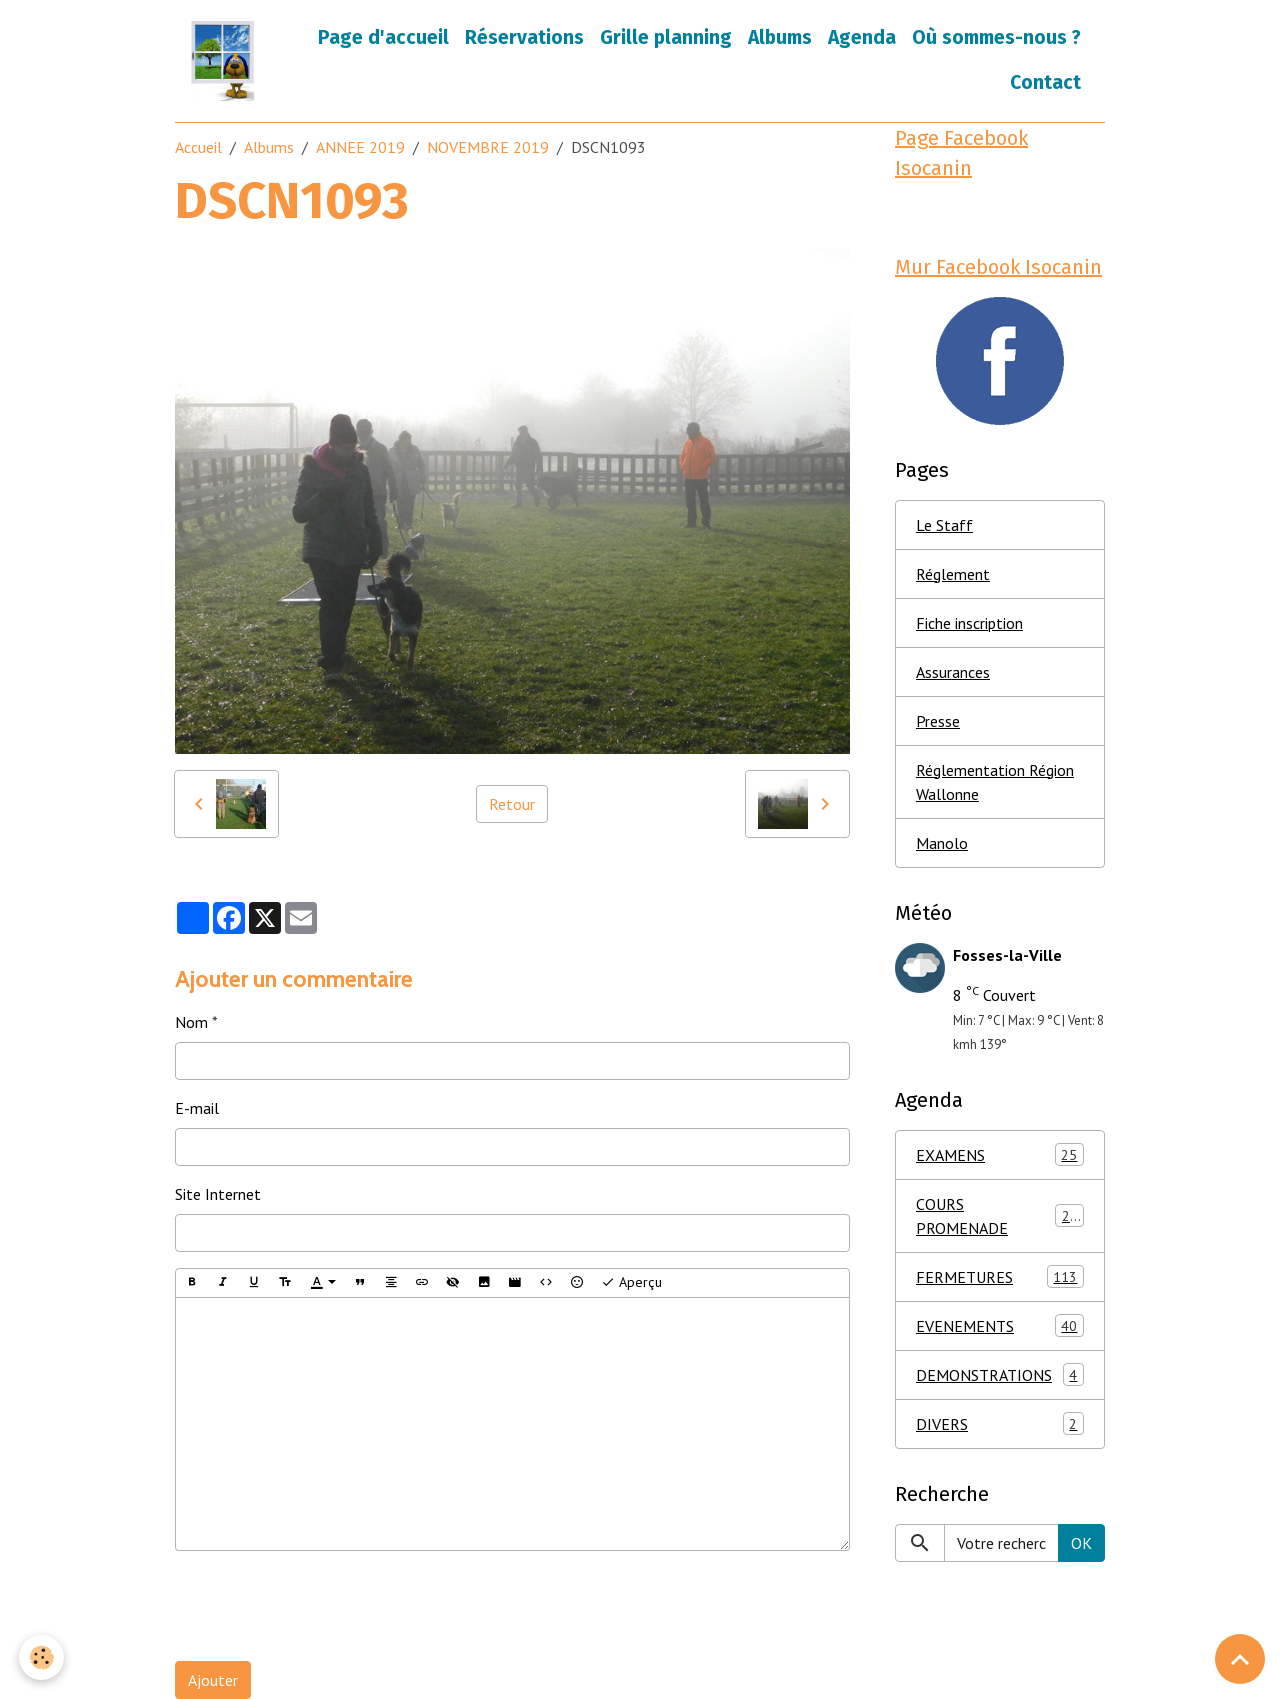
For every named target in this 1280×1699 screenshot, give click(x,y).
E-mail (197, 1108)
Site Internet (218, 1194)
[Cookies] (42, 1657)
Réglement (953, 574)
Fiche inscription (969, 623)
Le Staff (944, 525)
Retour (512, 804)
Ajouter (213, 1680)
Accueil (198, 147)
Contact (1045, 82)
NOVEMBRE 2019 (488, 147)
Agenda (862, 37)
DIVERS (1000, 1423)
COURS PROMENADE (1000, 1216)
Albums (780, 37)
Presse (938, 721)
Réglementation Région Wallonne (995, 782)
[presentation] (327, 1606)
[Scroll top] (1240, 1659)
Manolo (942, 843)
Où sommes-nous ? (996, 37)
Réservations (524, 37)
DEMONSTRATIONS (1000, 1374)
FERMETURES (1000, 1276)
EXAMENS (1000, 1154)
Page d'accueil (383, 37)
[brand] (224, 61)
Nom (191, 1022)
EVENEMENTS (1000, 1325)
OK (1081, 1543)
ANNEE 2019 (360, 147)
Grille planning (666, 37)
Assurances (953, 672)
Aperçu (631, 1282)
